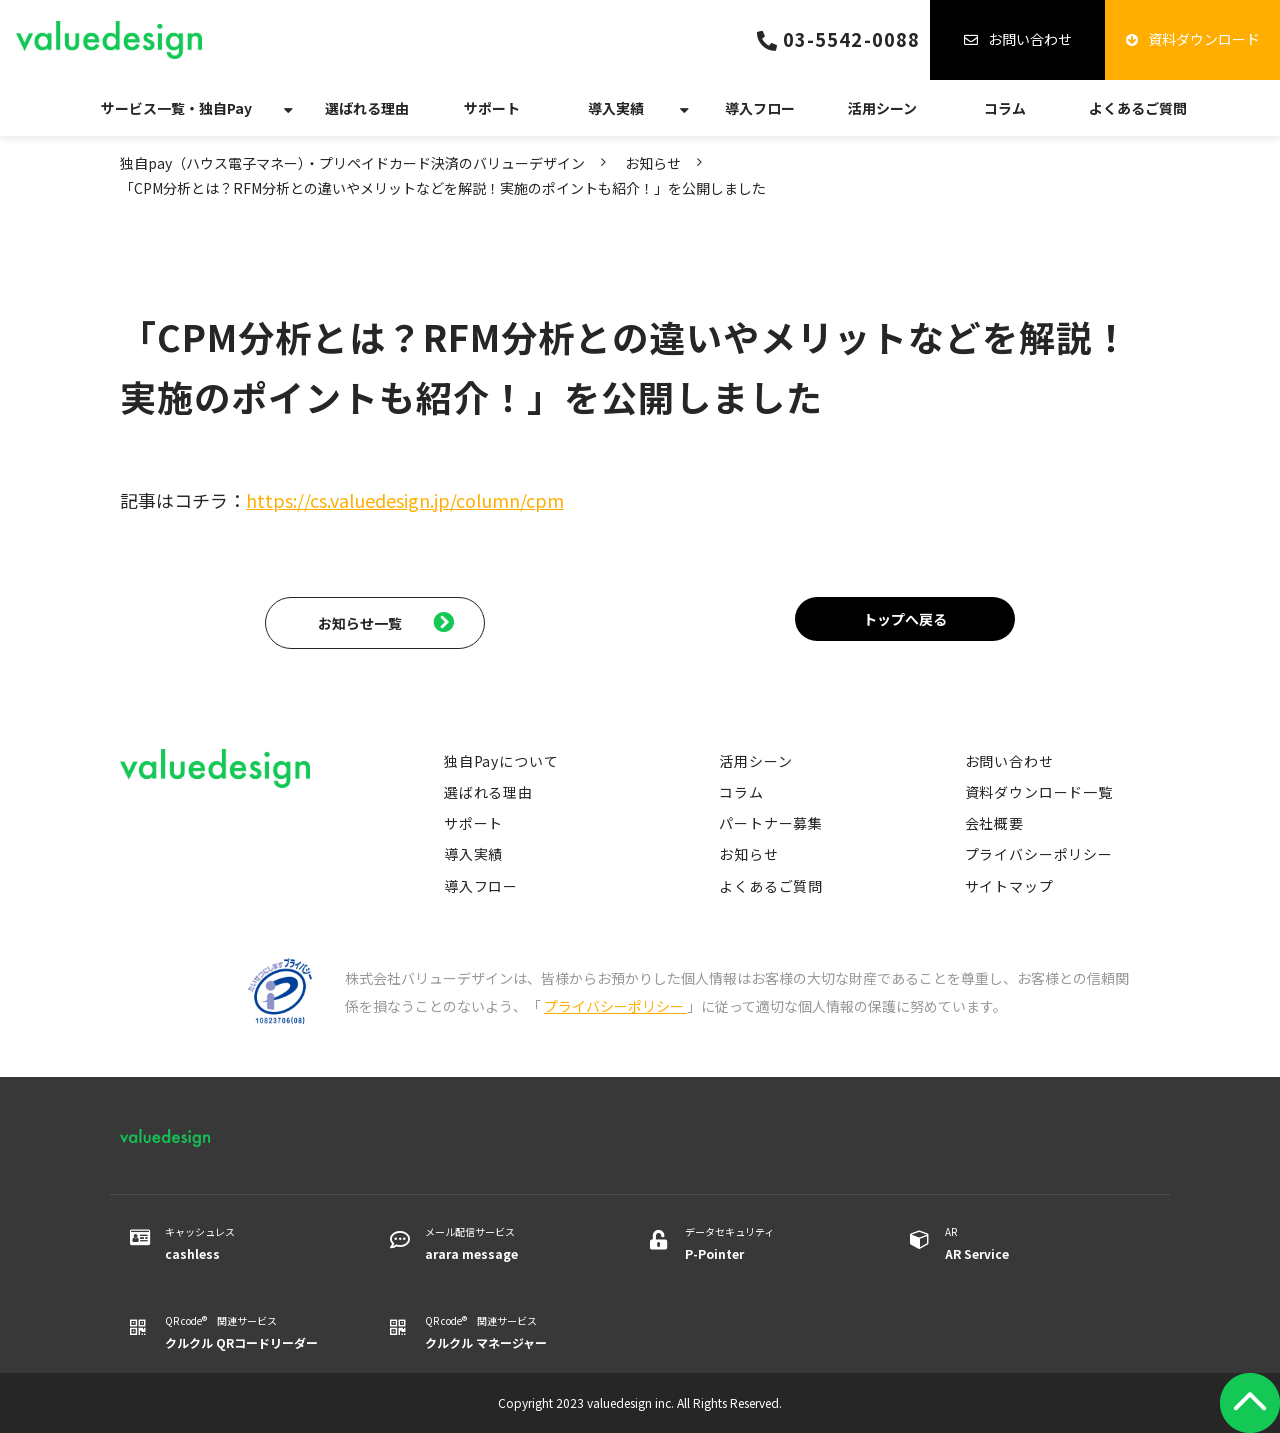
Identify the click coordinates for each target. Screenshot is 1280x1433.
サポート (492, 108)
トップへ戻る (905, 619)
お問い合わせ (1030, 39)
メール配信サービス (512, 1244)
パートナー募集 (771, 823)
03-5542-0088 (851, 39)
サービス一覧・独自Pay (176, 108)
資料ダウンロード (1204, 39)
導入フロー (760, 108)
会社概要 (994, 823)
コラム (1005, 108)
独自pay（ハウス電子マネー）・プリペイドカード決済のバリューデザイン (352, 163)
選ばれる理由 (367, 108)
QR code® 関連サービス (252, 1333)
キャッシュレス (252, 1244)
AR (1032, 1244)
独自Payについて (501, 761)
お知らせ (653, 163)
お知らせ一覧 (360, 623)
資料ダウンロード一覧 (1039, 792)
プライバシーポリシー (1039, 854)
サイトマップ (1009, 886)
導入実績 (616, 108)
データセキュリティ (772, 1244)
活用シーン (882, 108)
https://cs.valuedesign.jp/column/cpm (405, 500)
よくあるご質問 (1138, 108)
